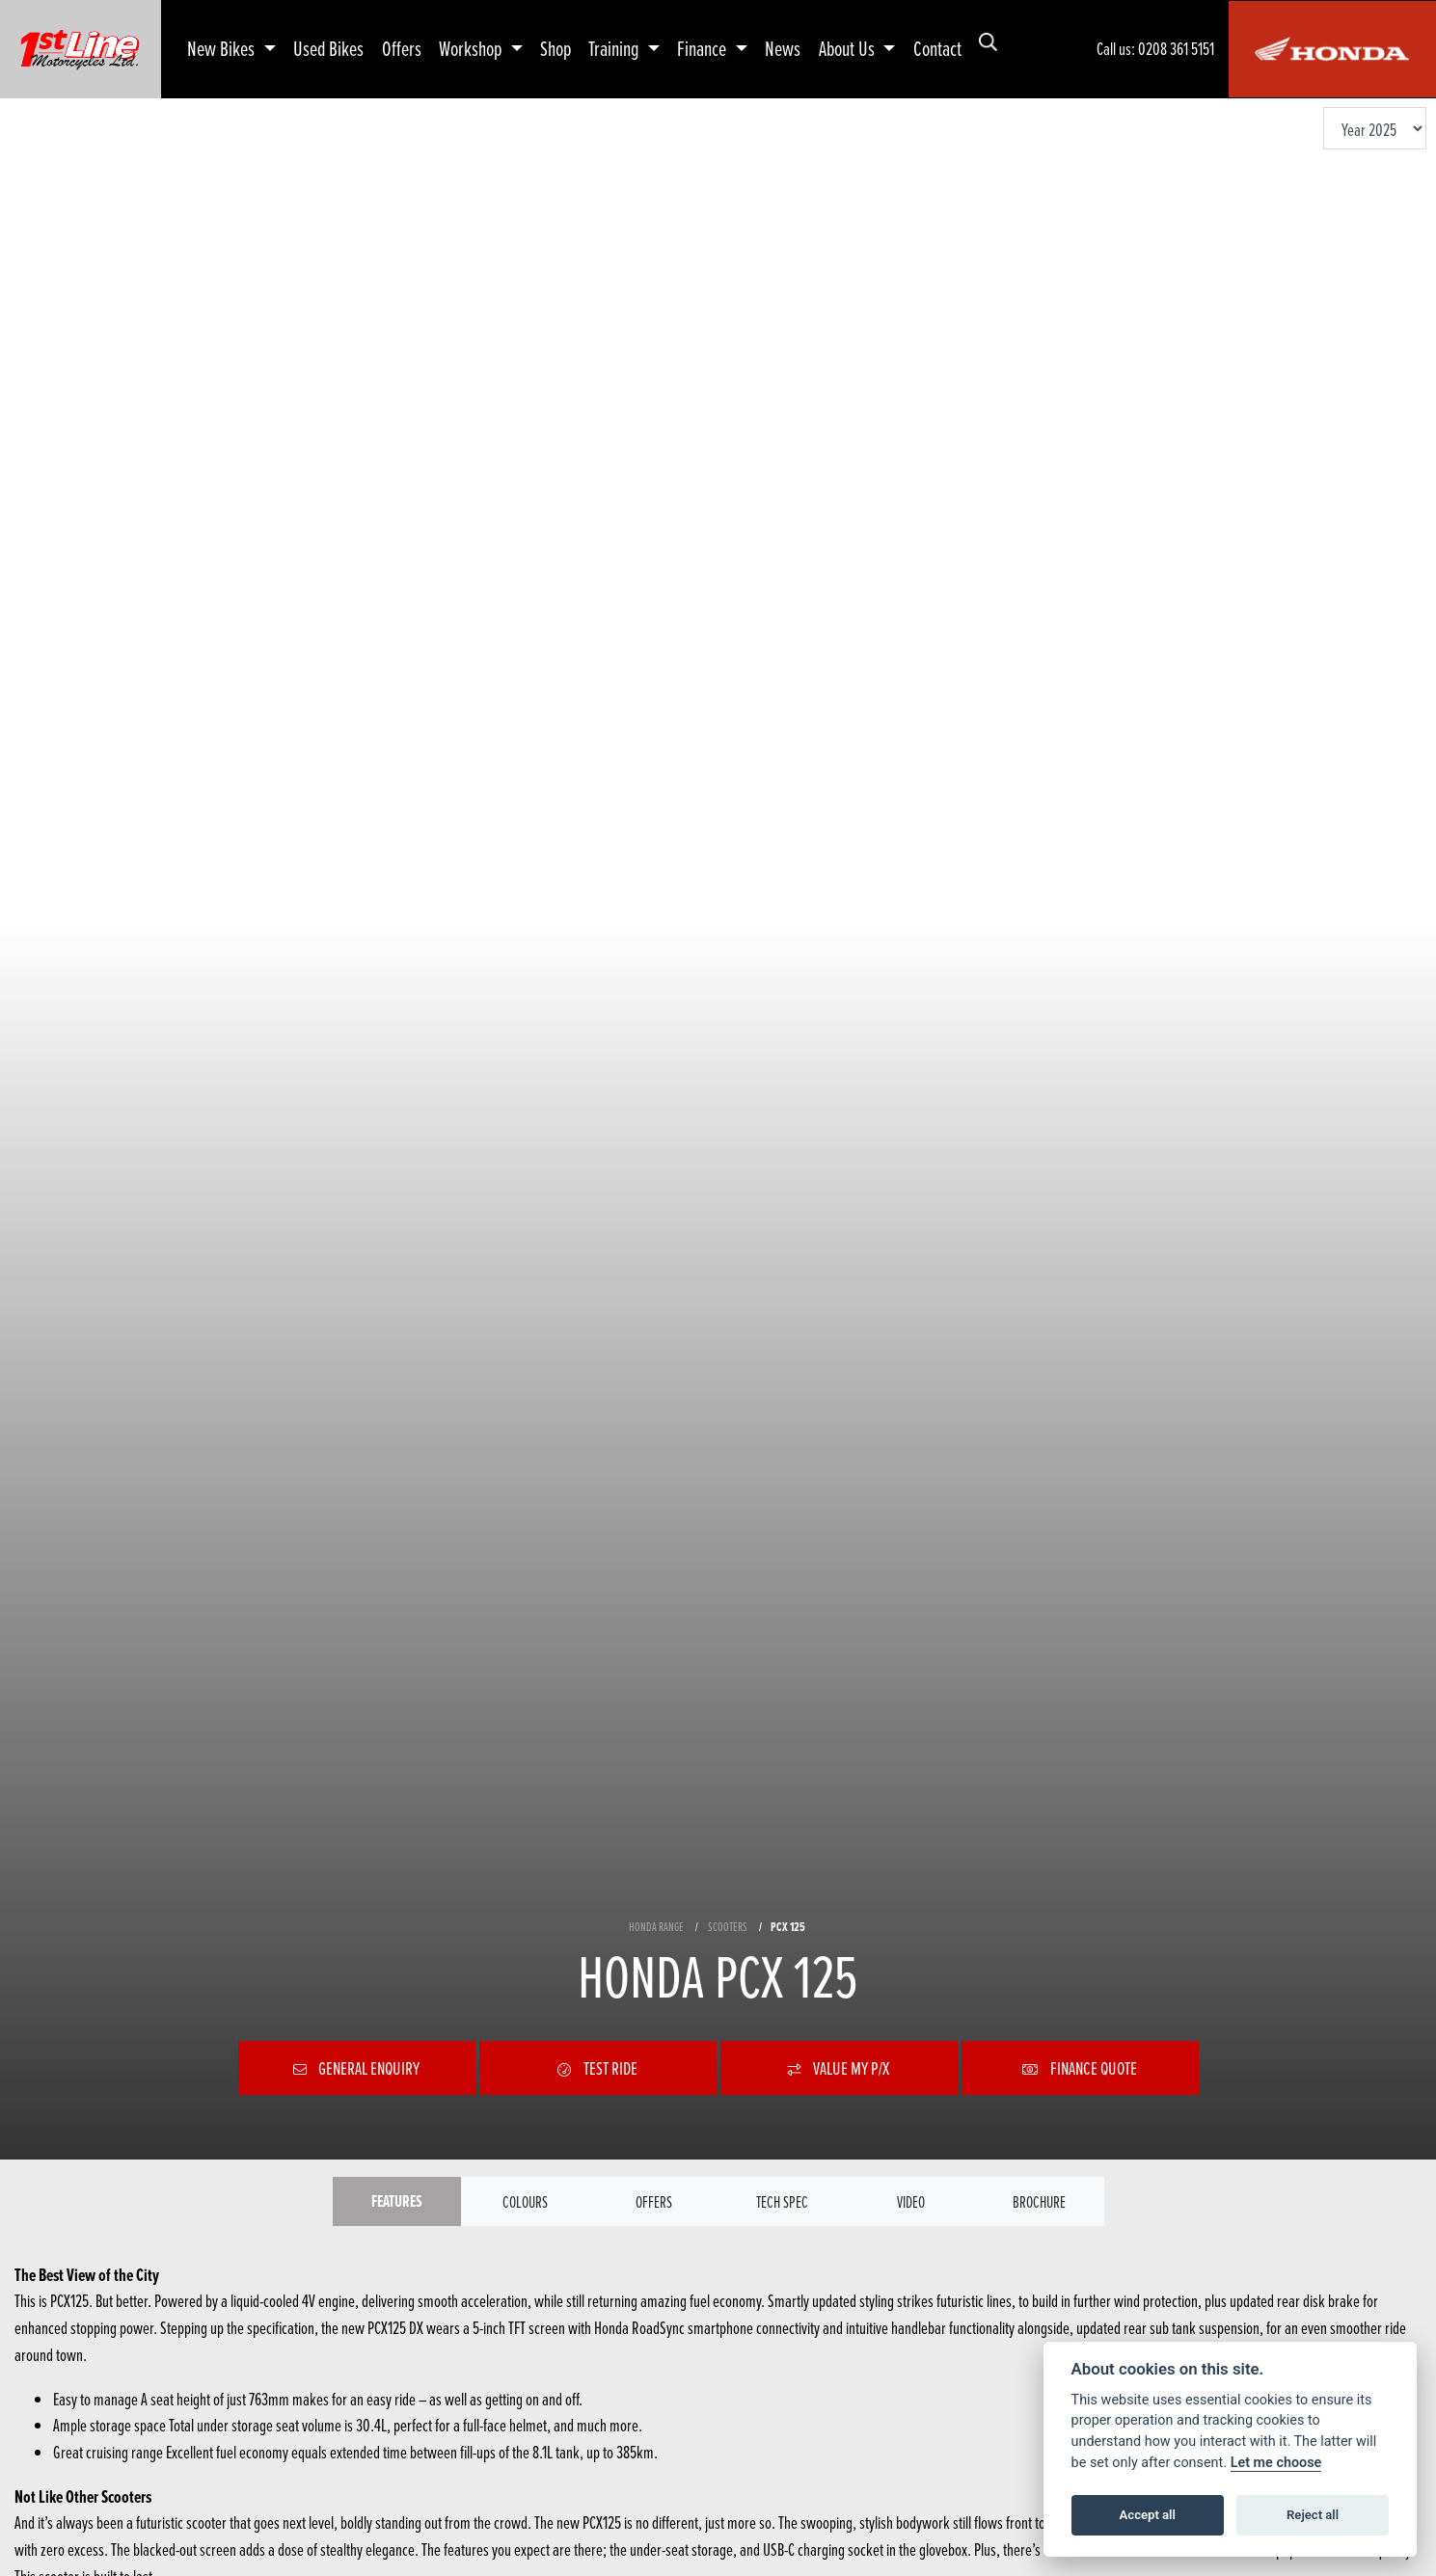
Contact (937, 48)
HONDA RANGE (656, 1925)
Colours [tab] (525, 2202)
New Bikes (222, 48)
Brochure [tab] (1040, 2202)
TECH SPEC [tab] (782, 2202)
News (782, 48)
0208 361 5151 (1176, 49)
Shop (555, 48)
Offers (401, 48)
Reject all (1313, 2515)
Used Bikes (328, 48)
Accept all (1148, 2515)
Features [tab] (396, 2202)
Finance (703, 48)
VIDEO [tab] (911, 2202)
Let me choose (1276, 2463)
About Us (849, 48)
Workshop (472, 48)
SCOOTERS (727, 1925)
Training (615, 48)
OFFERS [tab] (653, 2202)
